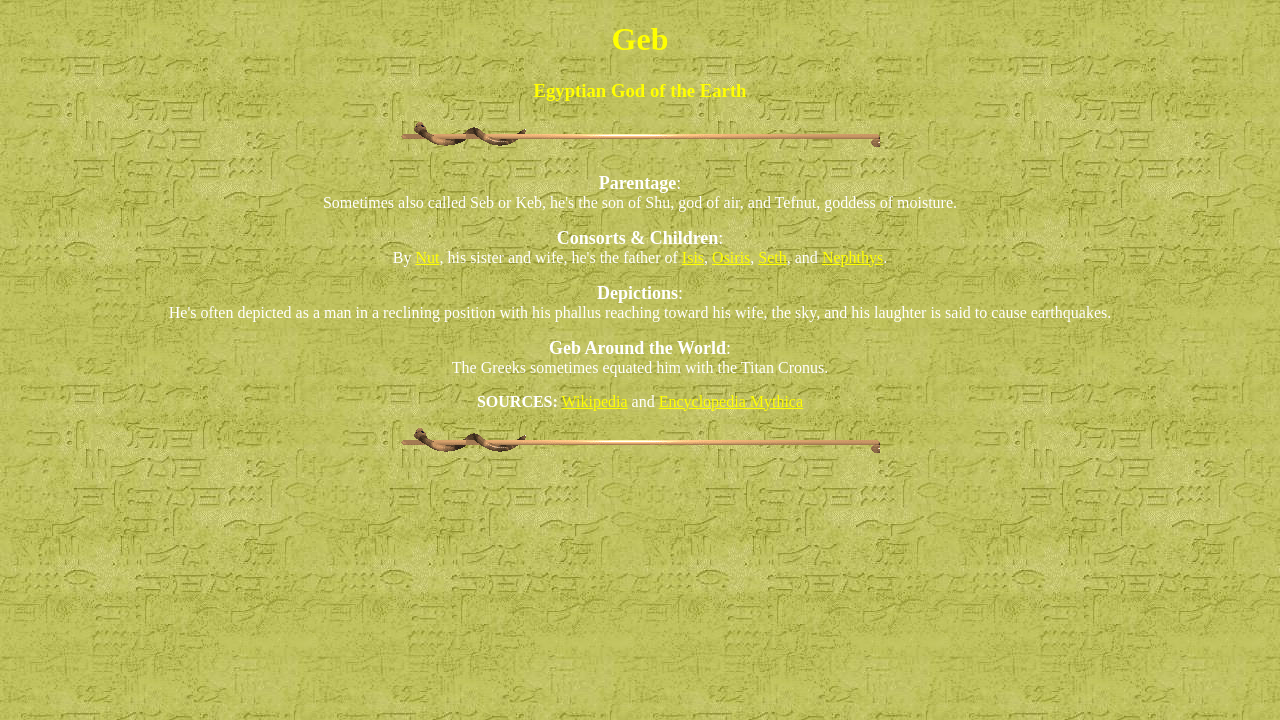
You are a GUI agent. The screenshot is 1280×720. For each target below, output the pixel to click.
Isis (693, 257)
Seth (772, 257)
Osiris (731, 257)
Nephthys (852, 257)
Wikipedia (595, 401)
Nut (427, 257)
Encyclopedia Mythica (731, 401)
